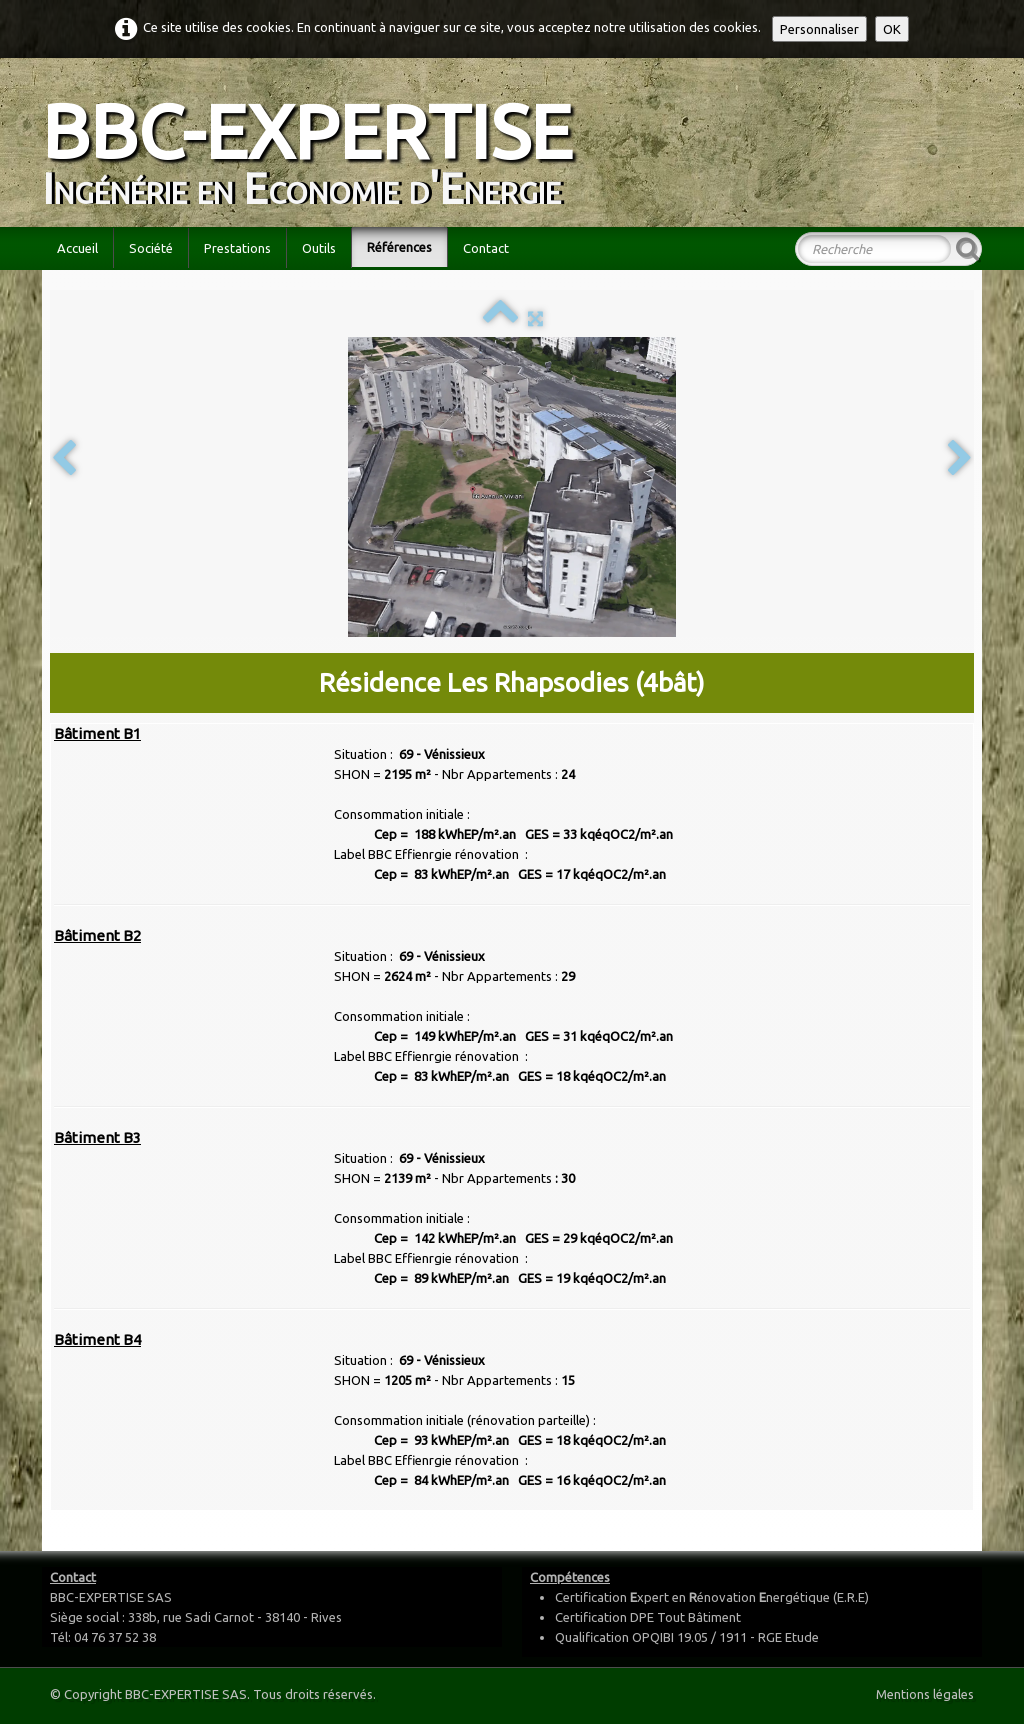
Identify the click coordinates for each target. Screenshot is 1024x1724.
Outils (319, 248)
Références (399, 247)
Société (151, 248)
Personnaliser (819, 29)
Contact (486, 248)
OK (892, 29)
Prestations (237, 248)
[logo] (314, 140)
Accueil (77, 248)
